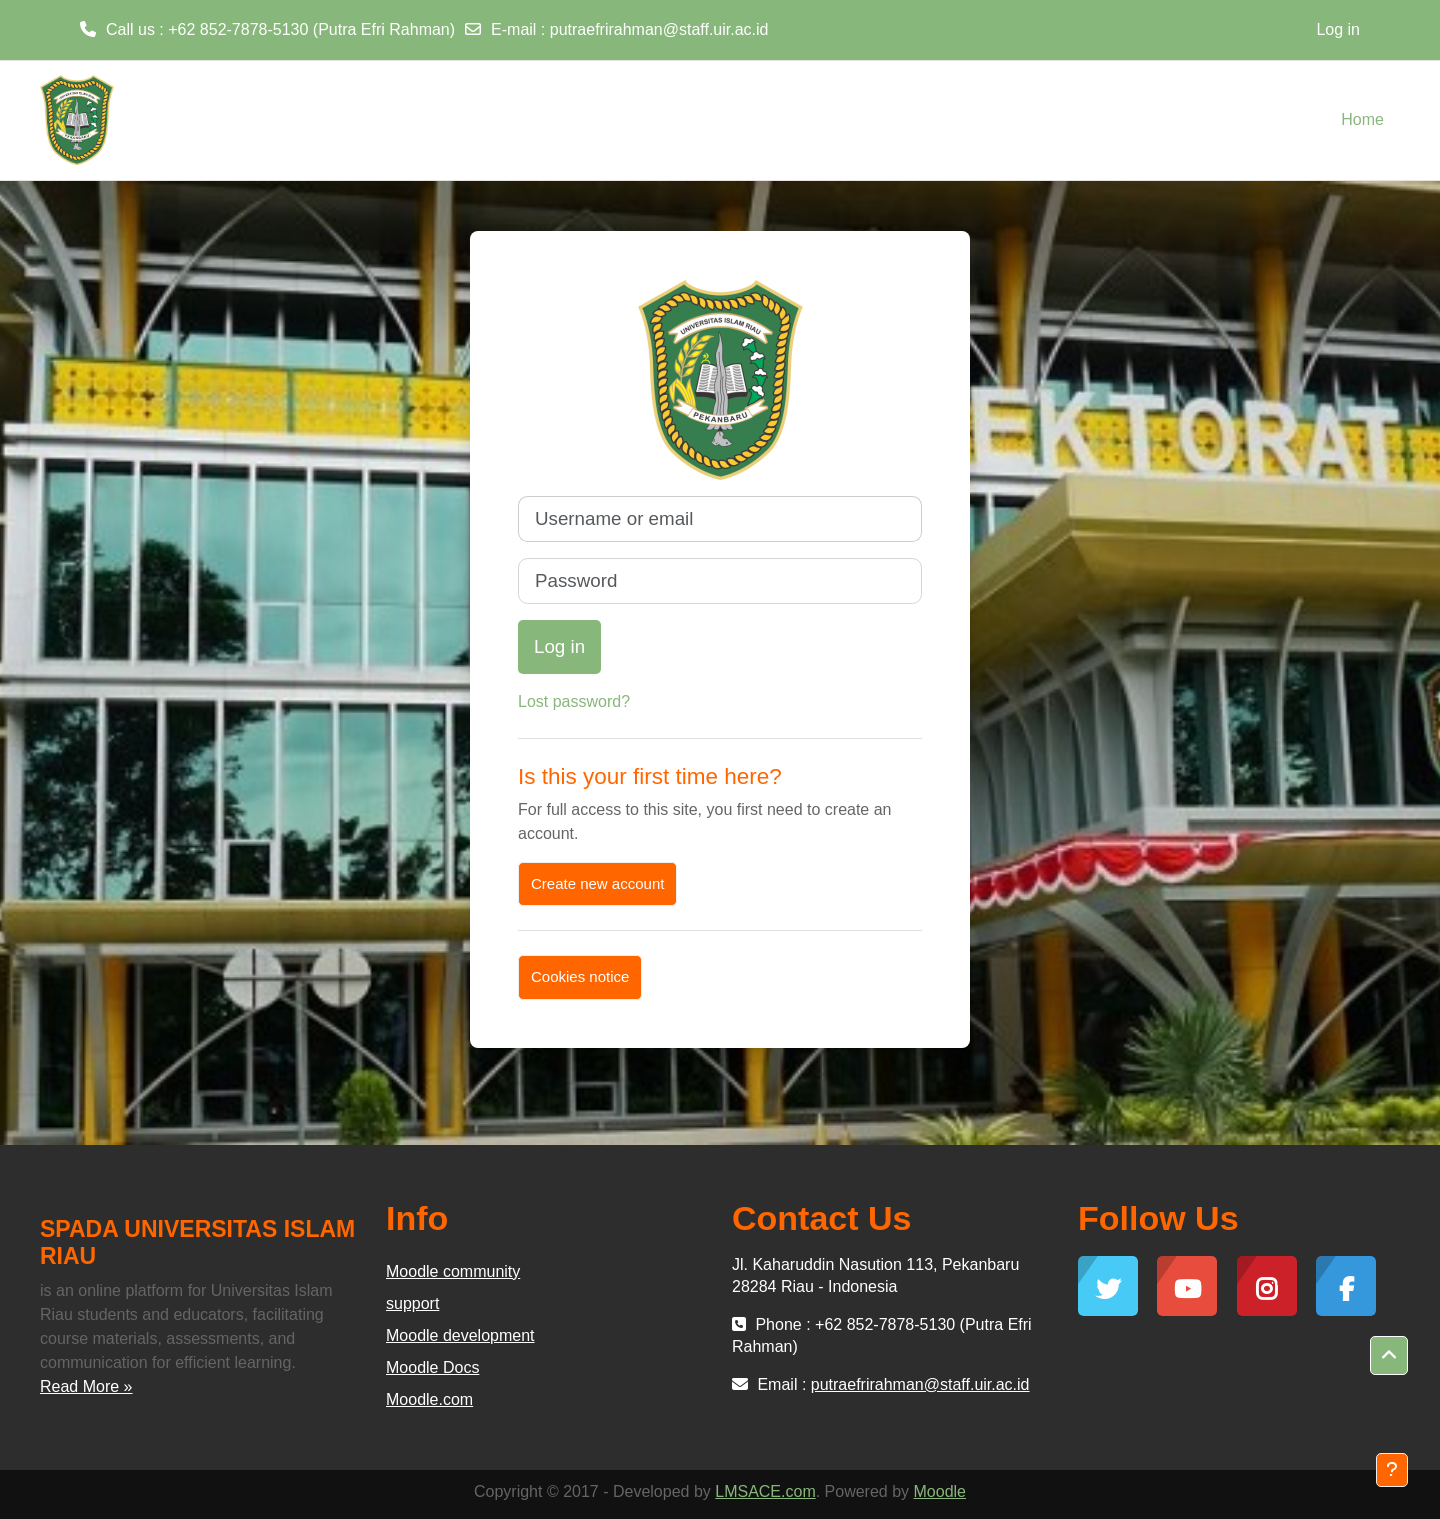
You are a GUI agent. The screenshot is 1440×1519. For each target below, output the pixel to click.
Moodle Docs (432, 1367)
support (412, 1303)
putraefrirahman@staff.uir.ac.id (659, 29)
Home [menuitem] (1362, 119)
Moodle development (460, 1335)
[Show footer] (1392, 1470)
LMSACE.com (765, 1491)
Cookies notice (580, 976)
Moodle (940, 1491)
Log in (1338, 29)
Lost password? (574, 701)
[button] (1389, 1356)
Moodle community (453, 1271)
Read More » (86, 1386)
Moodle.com (429, 1399)
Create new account (597, 883)
